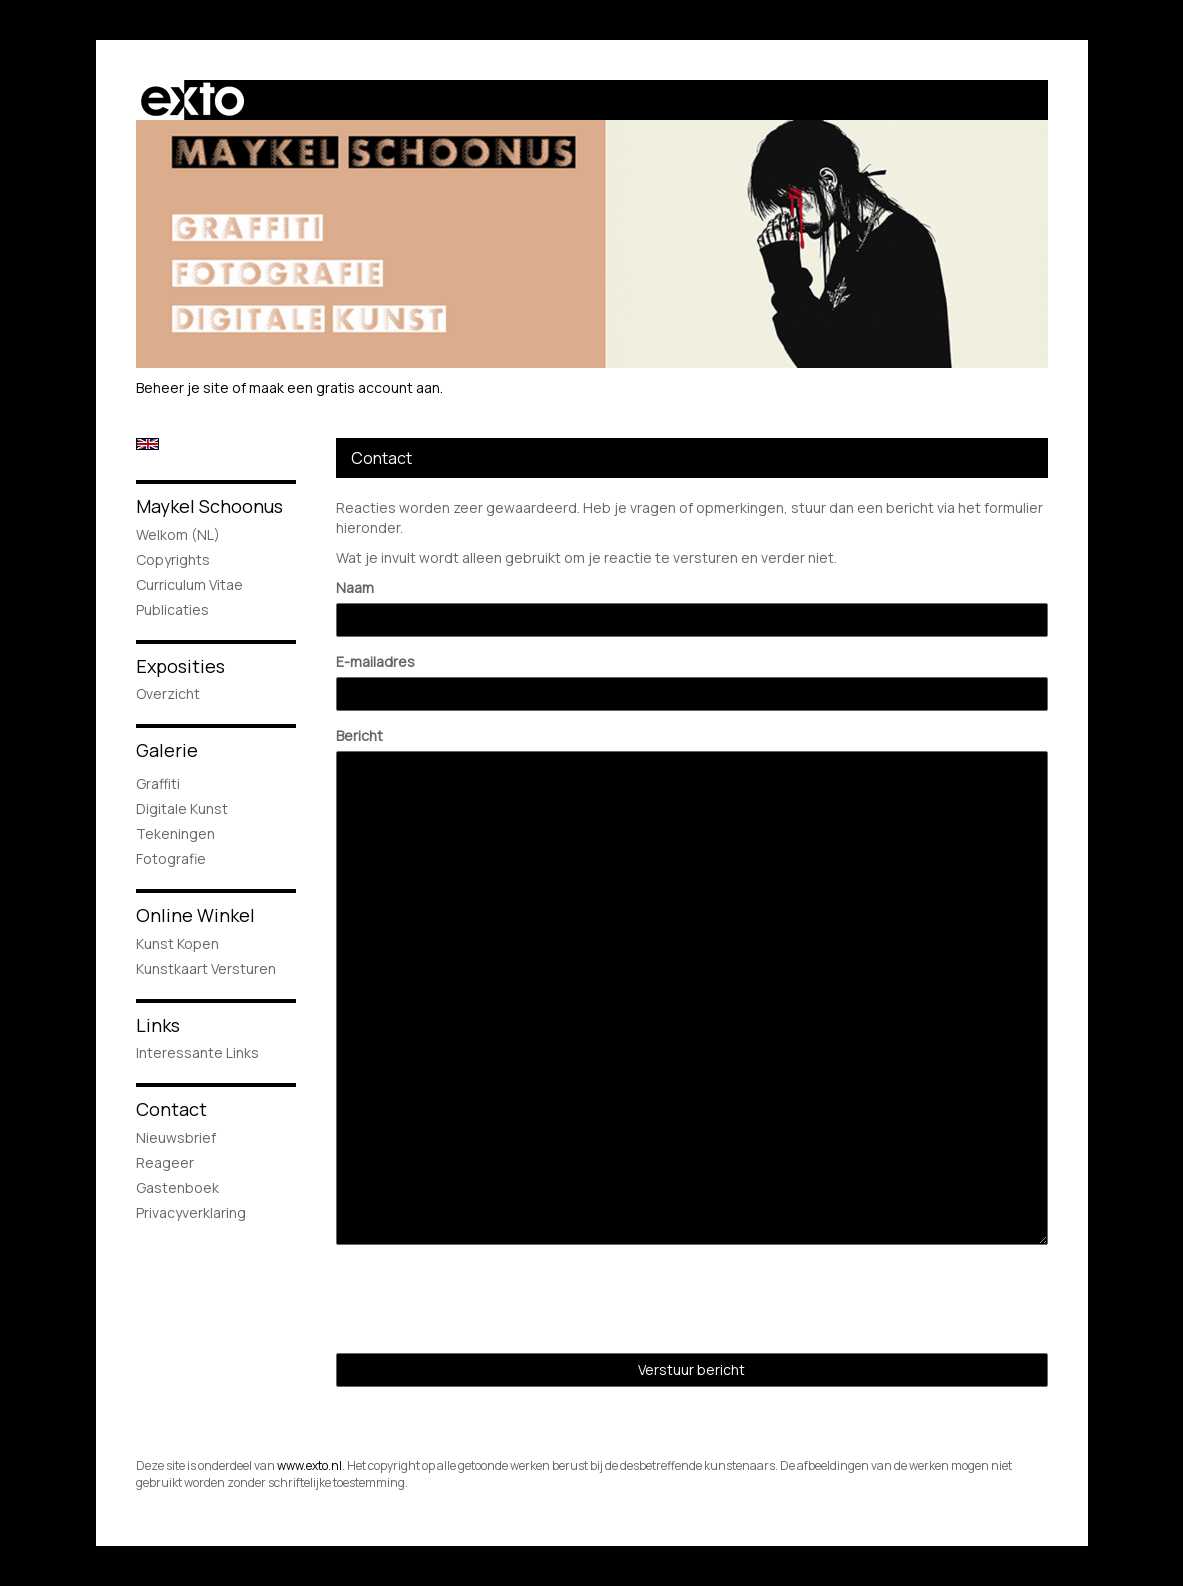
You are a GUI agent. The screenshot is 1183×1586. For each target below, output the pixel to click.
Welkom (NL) (178, 534)
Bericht (359, 735)
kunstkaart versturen (206, 968)
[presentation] (488, 1299)
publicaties (172, 609)
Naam (355, 587)
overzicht (168, 693)
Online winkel (195, 915)
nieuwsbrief (176, 1137)
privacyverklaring (191, 1212)
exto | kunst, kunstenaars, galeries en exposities (192, 100)
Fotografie (171, 858)
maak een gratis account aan (344, 387)
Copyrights (173, 559)
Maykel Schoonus (209, 506)
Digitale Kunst (182, 808)
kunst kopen (177, 943)
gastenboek (177, 1187)
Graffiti (158, 783)
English (147, 444)
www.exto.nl (309, 1465)
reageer (165, 1162)
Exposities (180, 666)
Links (158, 1025)
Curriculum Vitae (189, 584)
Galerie (167, 750)
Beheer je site (182, 387)
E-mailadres (375, 661)
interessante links (197, 1052)
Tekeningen (175, 833)
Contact (171, 1109)
